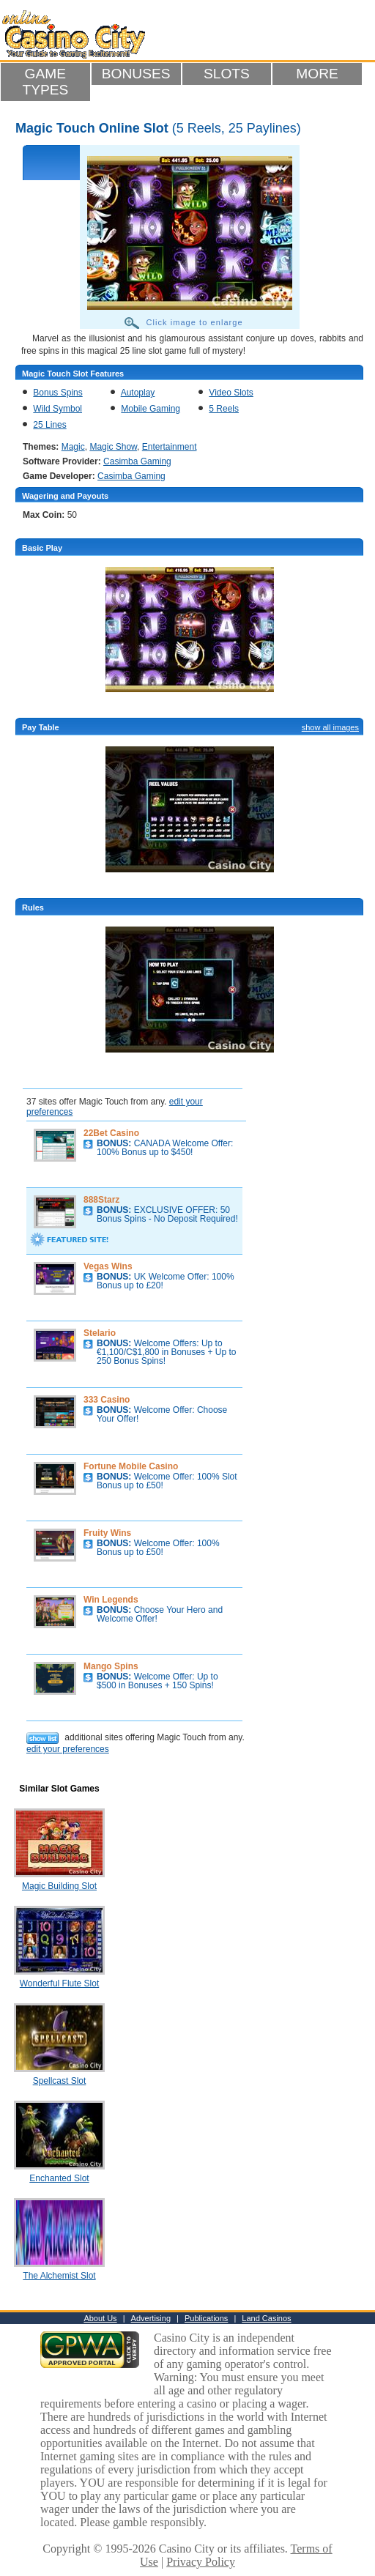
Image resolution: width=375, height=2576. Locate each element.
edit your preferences (67, 1749)
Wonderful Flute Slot (60, 1983)
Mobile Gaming (150, 409)
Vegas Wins (108, 1266)
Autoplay (138, 392)
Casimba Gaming (137, 461)
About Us (99, 2318)
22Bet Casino (111, 1133)
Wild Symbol (57, 409)
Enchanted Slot (59, 2178)
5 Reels (224, 409)
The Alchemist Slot (59, 2276)
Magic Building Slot (59, 1886)
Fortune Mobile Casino (130, 1466)
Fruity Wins (107, 1533)
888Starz (101, 1200)
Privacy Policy (200, 2561)
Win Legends (110, 1600)
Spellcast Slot (59, 2081)
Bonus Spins (57, 392)
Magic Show (113, 447)
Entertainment (169, 447)
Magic (73, 447)
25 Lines (49, 425)
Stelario (99, 1333)
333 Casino (106, 1400)
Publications (206, 2318)
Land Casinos (266, 2318)
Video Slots (231, 392)
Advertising (151, 2318)
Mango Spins (110, 1666)
